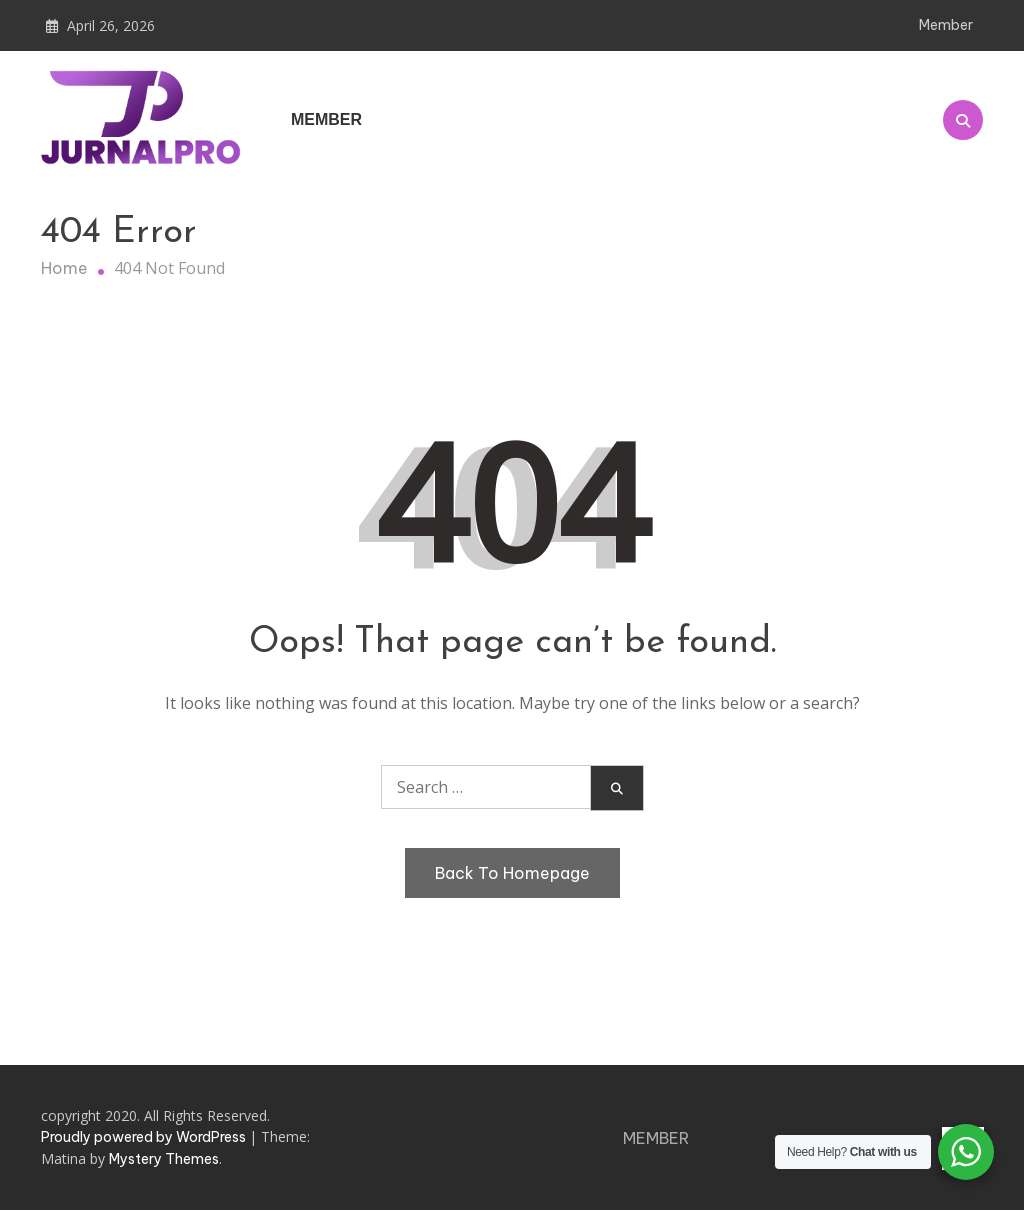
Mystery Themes (164, 1159)
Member (946, 25)
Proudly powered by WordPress (145, 1137)
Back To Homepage (512, 873)
